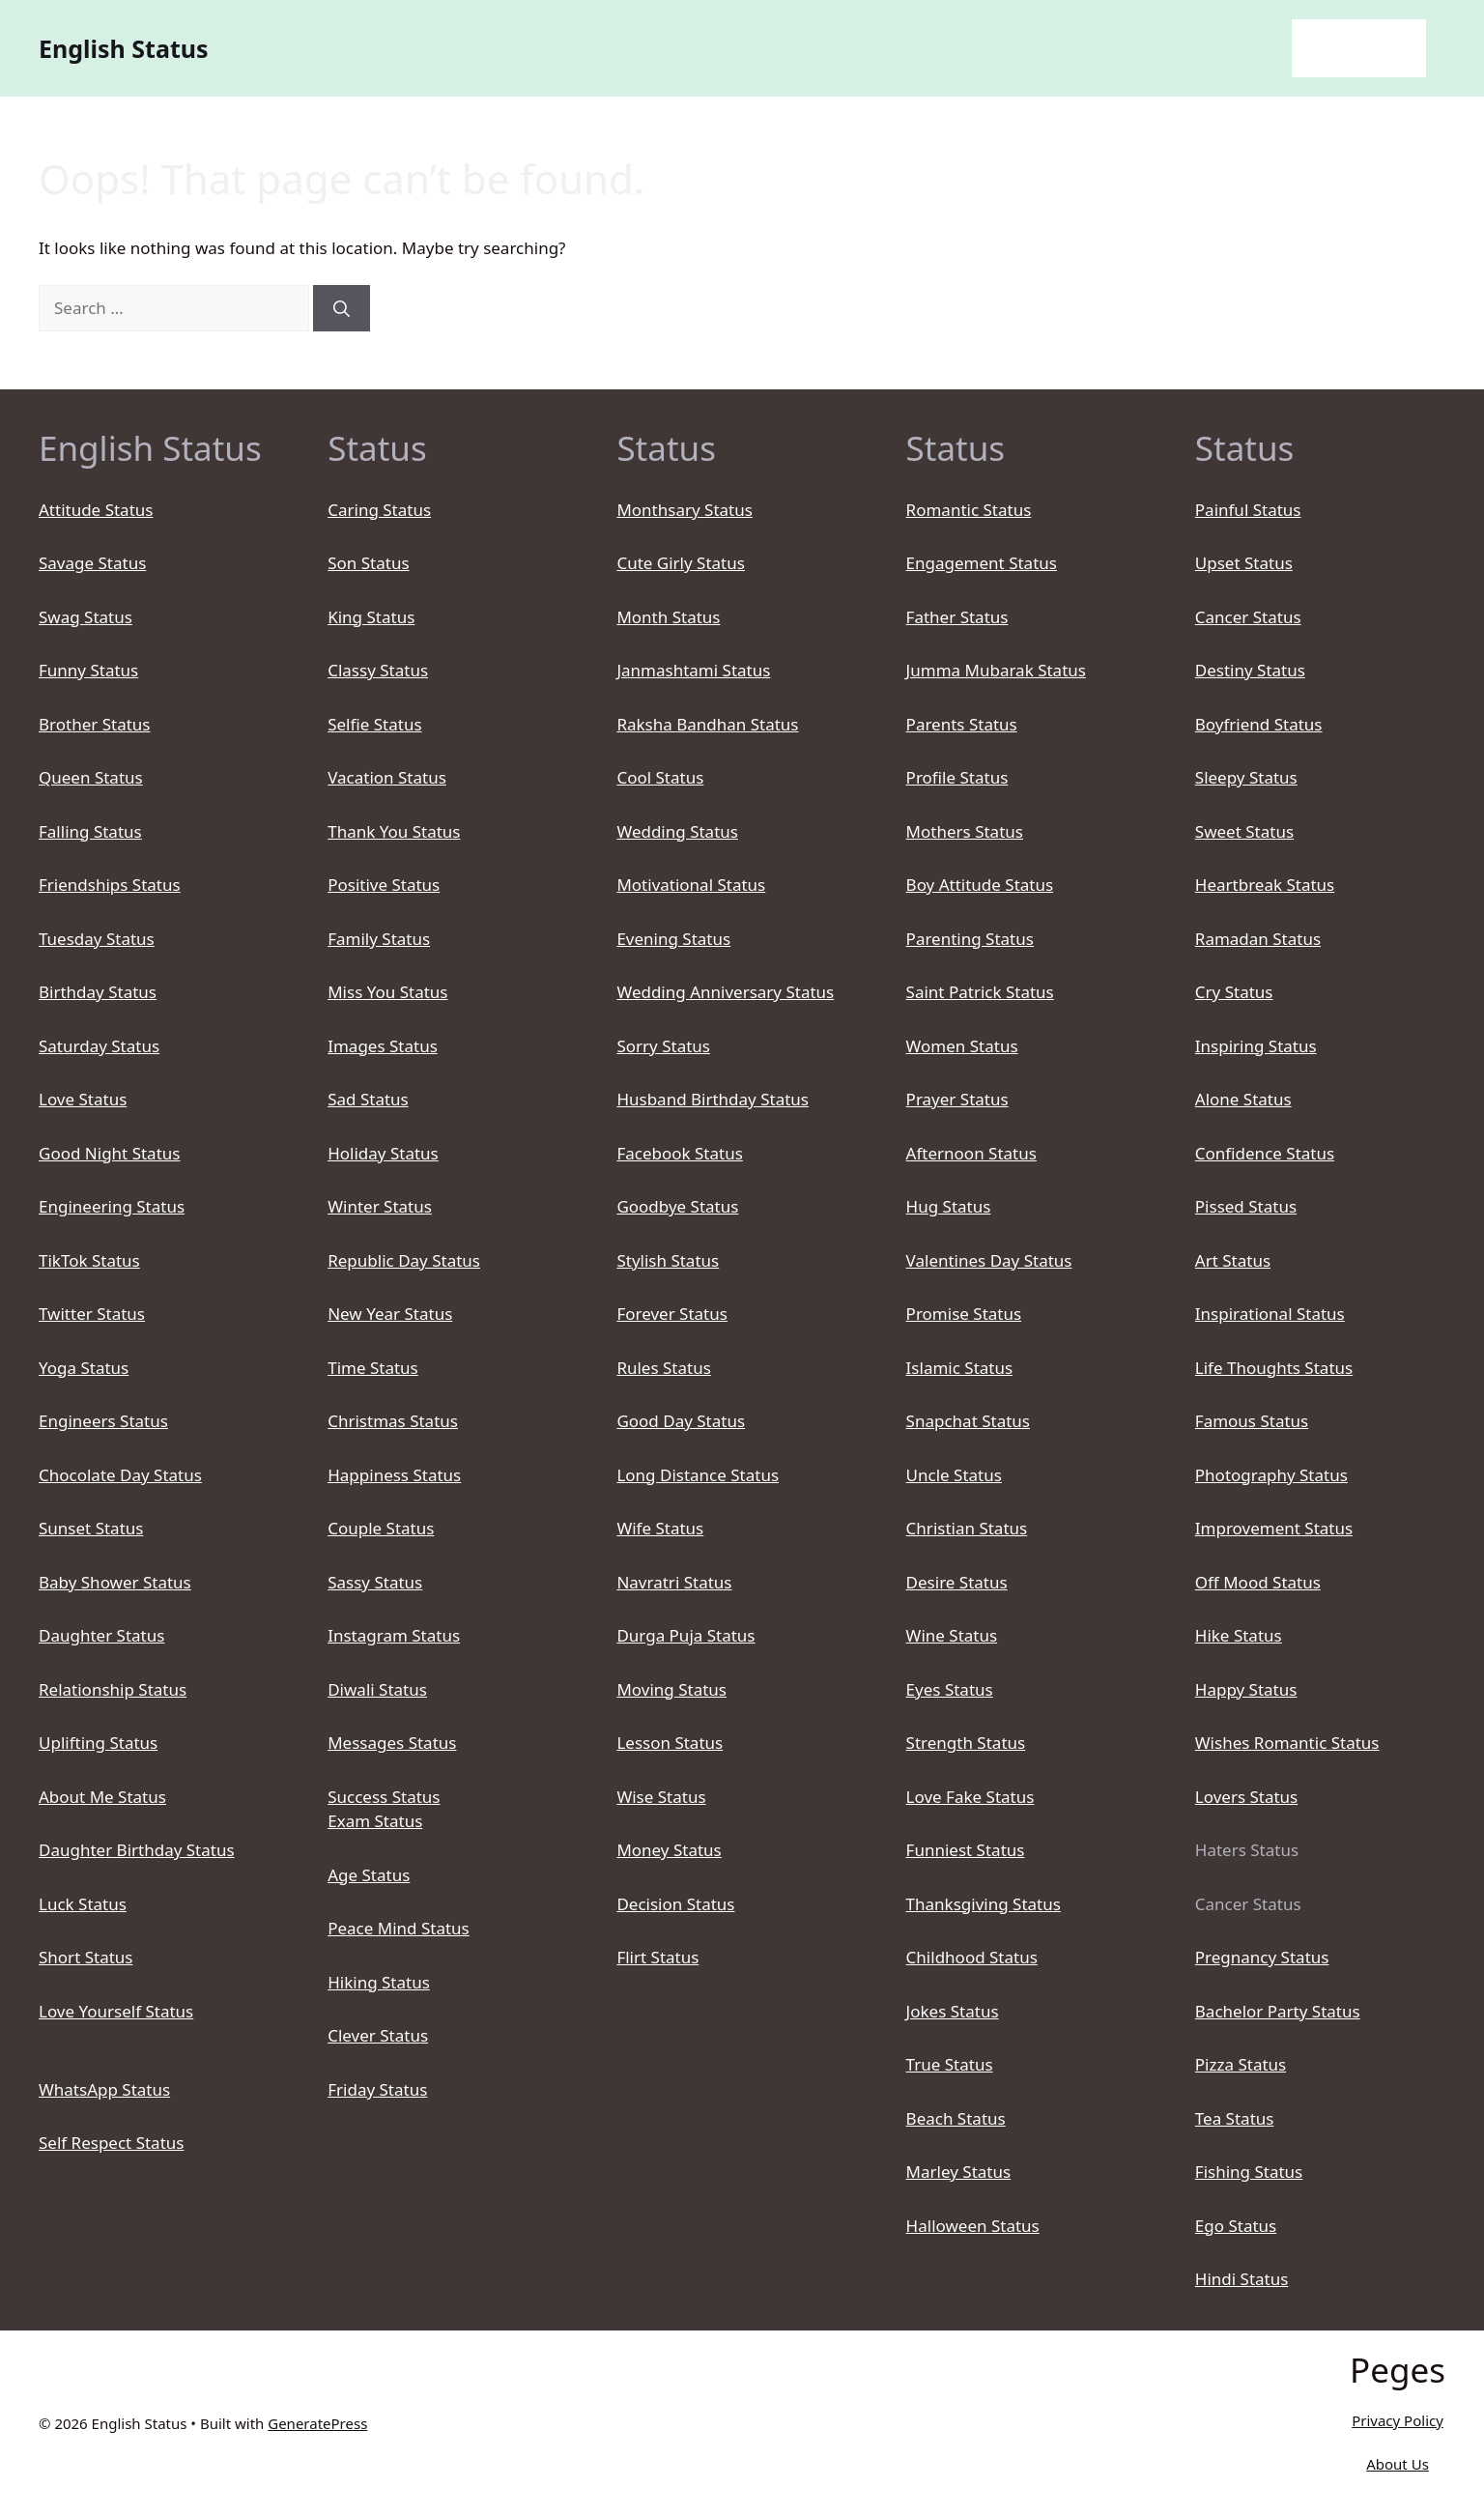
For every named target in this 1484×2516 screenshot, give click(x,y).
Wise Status (660, 1797)
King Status (371, 617)
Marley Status (959, 2171)
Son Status (368, 563)
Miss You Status (387, 992)
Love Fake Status (970, 1797)
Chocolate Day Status (120, 1475)
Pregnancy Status (1262, 1957)
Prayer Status (957, 1099)
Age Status (369, 1875)
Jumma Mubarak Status (996, 670)
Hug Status (948, 1206)
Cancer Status (1248, 617)
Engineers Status (103, 1421)
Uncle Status (954, 1475)
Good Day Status (680, 1421)
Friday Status (377, 2089)
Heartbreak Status (1264, 884)
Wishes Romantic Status (1287, 1742)
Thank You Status (394, 831)
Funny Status (88, 670)
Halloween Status (973, 2226)
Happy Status (1246, 1689)
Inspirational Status (1270, 1313)
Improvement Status (1274, 1528)
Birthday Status (98, 992)
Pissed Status (1246, 1206)
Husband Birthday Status (712, 1099)
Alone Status (1243, 1099)
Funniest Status (965, 1850)
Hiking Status (379, 1982)
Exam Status (375, 1821)
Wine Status (952, 1635)
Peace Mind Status (399, 1928)
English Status (124, 48)
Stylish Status (667, 1260)
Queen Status (91, 777)
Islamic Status (959, 1368)
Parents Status (961, 724)
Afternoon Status (971, 1153)
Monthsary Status (684, 510)
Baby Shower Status (115, 1582)
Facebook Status (679, 1153)
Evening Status (673, 939)
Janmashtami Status (693, 670)
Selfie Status (374, 724)
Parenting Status (970, 939)
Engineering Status (112, 1206)
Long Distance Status (697, 1475)
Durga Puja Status (685, 1635)
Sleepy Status (1246, 777)
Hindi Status (1242, 2279)
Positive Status (384, 884)
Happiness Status (394, 1475)
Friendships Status (110, 884)
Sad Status (368, 1099)
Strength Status (966, 1742)
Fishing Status (1248, 2171)
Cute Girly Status (680, 563)
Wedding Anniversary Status (725, 992)
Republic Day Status (404, 1260)
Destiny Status (1250, 670)
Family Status (379, 939)
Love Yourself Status (116, 2011)
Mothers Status (964, 831)
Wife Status (659, 1528)
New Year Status (390, 1313)
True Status (949, 2064)
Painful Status (1248, 510)
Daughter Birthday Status (137, 1850)
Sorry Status (663, 1046)
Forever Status (672, 1313)
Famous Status (1251, 1421)
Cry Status (1234, 992)
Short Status (86, 1957)
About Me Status (102, 1797)
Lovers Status (1246, 1797)
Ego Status (1235, 2226)
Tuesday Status (97, 939)
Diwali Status (377, 1689)
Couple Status (381, 1528)
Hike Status (1238, 1635)
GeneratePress (317, 2423)
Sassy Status (375, 1582)
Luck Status (83, 1904)
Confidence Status (1264, 1153)
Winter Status (380, 1206)
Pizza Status (1240, 2064)
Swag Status (85, 617)
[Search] (341, 308)
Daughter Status (101, 1635)
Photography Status (1271, 1475)
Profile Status (957, 777)
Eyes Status (949, 1689)
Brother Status (94, 724)
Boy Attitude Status (980, 884)
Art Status (1232, 1260)
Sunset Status (91, 1528)
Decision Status (675, 1904)
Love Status (83, 1099)
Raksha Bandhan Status (707, 724)
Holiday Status (383, 1153)
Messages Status (392, 1742)
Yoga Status (83, 1368)
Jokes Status (952, 2011)
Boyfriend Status (1259, 724)
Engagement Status (981, 563)
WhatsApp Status (104, 2089)
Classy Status (378, 670)
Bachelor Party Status (1277, 2011)
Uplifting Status (98, 1742)
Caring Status (379, 510)
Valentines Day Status (989, 1260)
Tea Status (1234, 2118)
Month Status (668, 617)
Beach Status (956, 2118)
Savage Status (92, 563)
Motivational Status (690, 884)
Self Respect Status (111, 2142)
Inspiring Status (1256, 1046)
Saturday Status (99, 1046)
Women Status (962, 1046)
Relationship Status (112, 1689)
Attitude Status (96, 510)
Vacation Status (387, 777)
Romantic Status (969, 510)
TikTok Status (89, 1260)
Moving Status (671, 1689)
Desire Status (957, 1582)
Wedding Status (677, 831)
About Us (1397, 2463)
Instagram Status (394, 1635)
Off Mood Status (1258, 1582)
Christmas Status (393, 1421)
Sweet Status (1244, 831)
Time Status (373, 1368)
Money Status (668, 1850)
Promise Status (963, 1313)
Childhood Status (972, 1957)
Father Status (957, 617)
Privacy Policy (1397, 2420)
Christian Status (967, 1528)
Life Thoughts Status (1274, 1368)
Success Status (384, 1797)
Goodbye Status (677, 1206)
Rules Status (663, 1368)
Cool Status (659, 777)
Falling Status (90, 831)
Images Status (383, 1046)
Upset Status (1244, 563)
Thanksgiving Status (983, 1904)
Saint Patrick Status (980, 992)
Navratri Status (673, 1582)
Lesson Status (669, 1742)
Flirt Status (657, 1957)
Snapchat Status (968, 1421)
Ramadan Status (1258, 939)
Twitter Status (92, 1313)
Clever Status (378, 2035)
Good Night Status (109, 1153)
